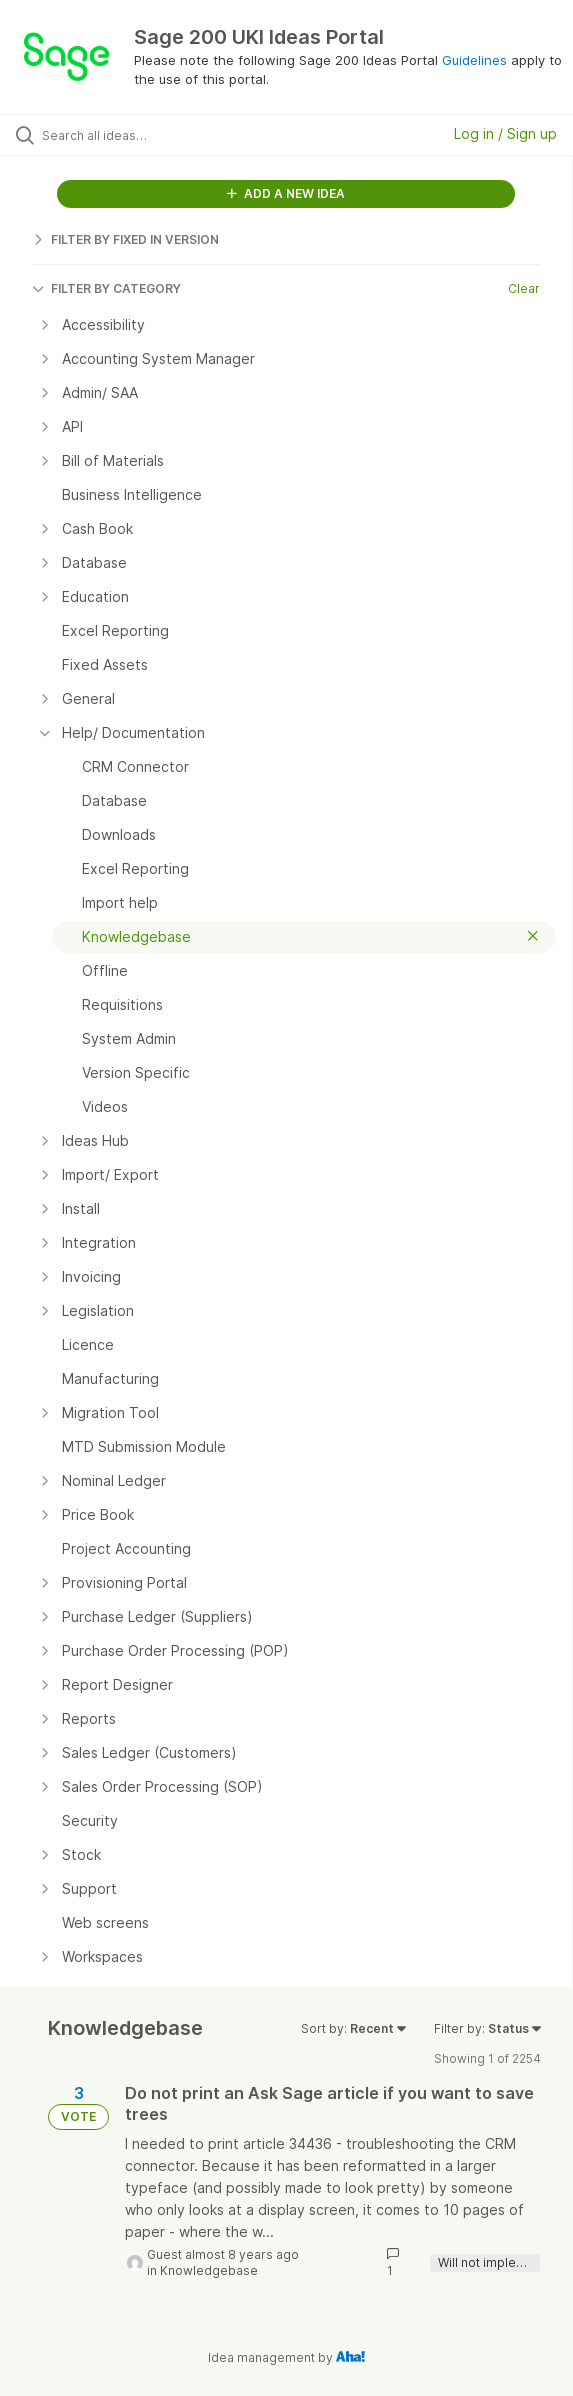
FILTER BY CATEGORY (106, 288)
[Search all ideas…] (155, 135)
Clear (524, 288)
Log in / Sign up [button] (505, 133)
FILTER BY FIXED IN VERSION (125, 239)
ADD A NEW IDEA (286, 193)
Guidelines (474, 60)
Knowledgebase (209, 2270)
